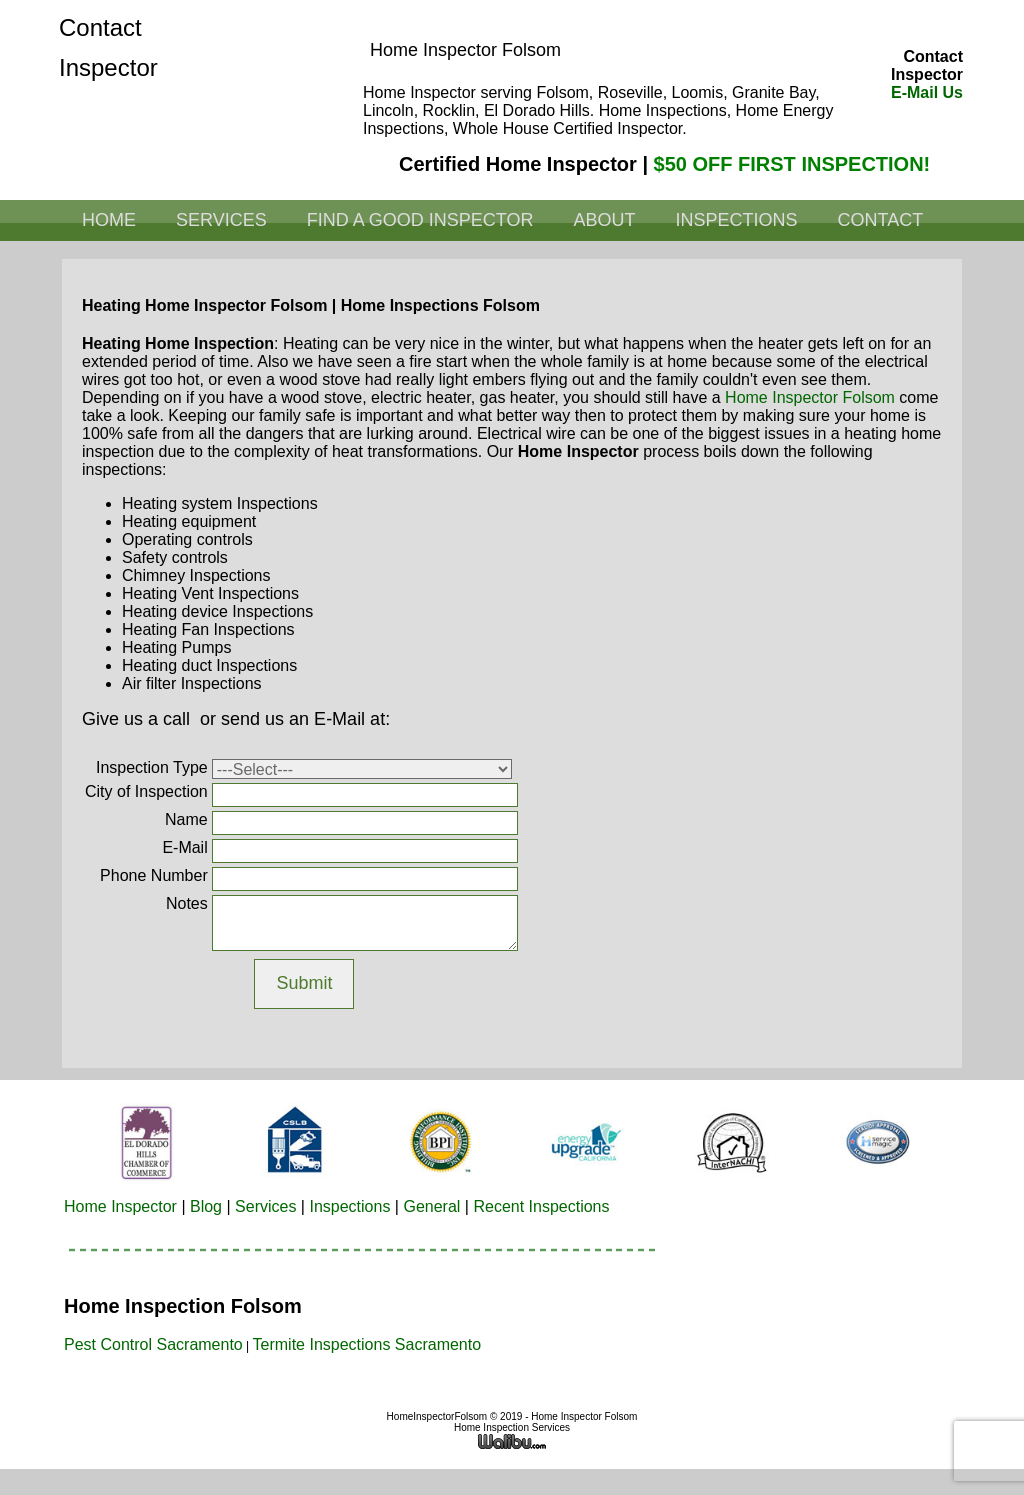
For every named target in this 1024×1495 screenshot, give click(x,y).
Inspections (736, 220)
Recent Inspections (541, 1206)
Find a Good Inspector (420, 220)
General (431, 1206)
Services (221, 220)
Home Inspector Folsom (810, 397)
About (604, 220)
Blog (206, 1206)
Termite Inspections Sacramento (367, 1344)
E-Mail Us (927, 92)
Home (109, 220)
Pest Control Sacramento (153, 1344)
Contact (880, 220)
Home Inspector (120, 1206)
